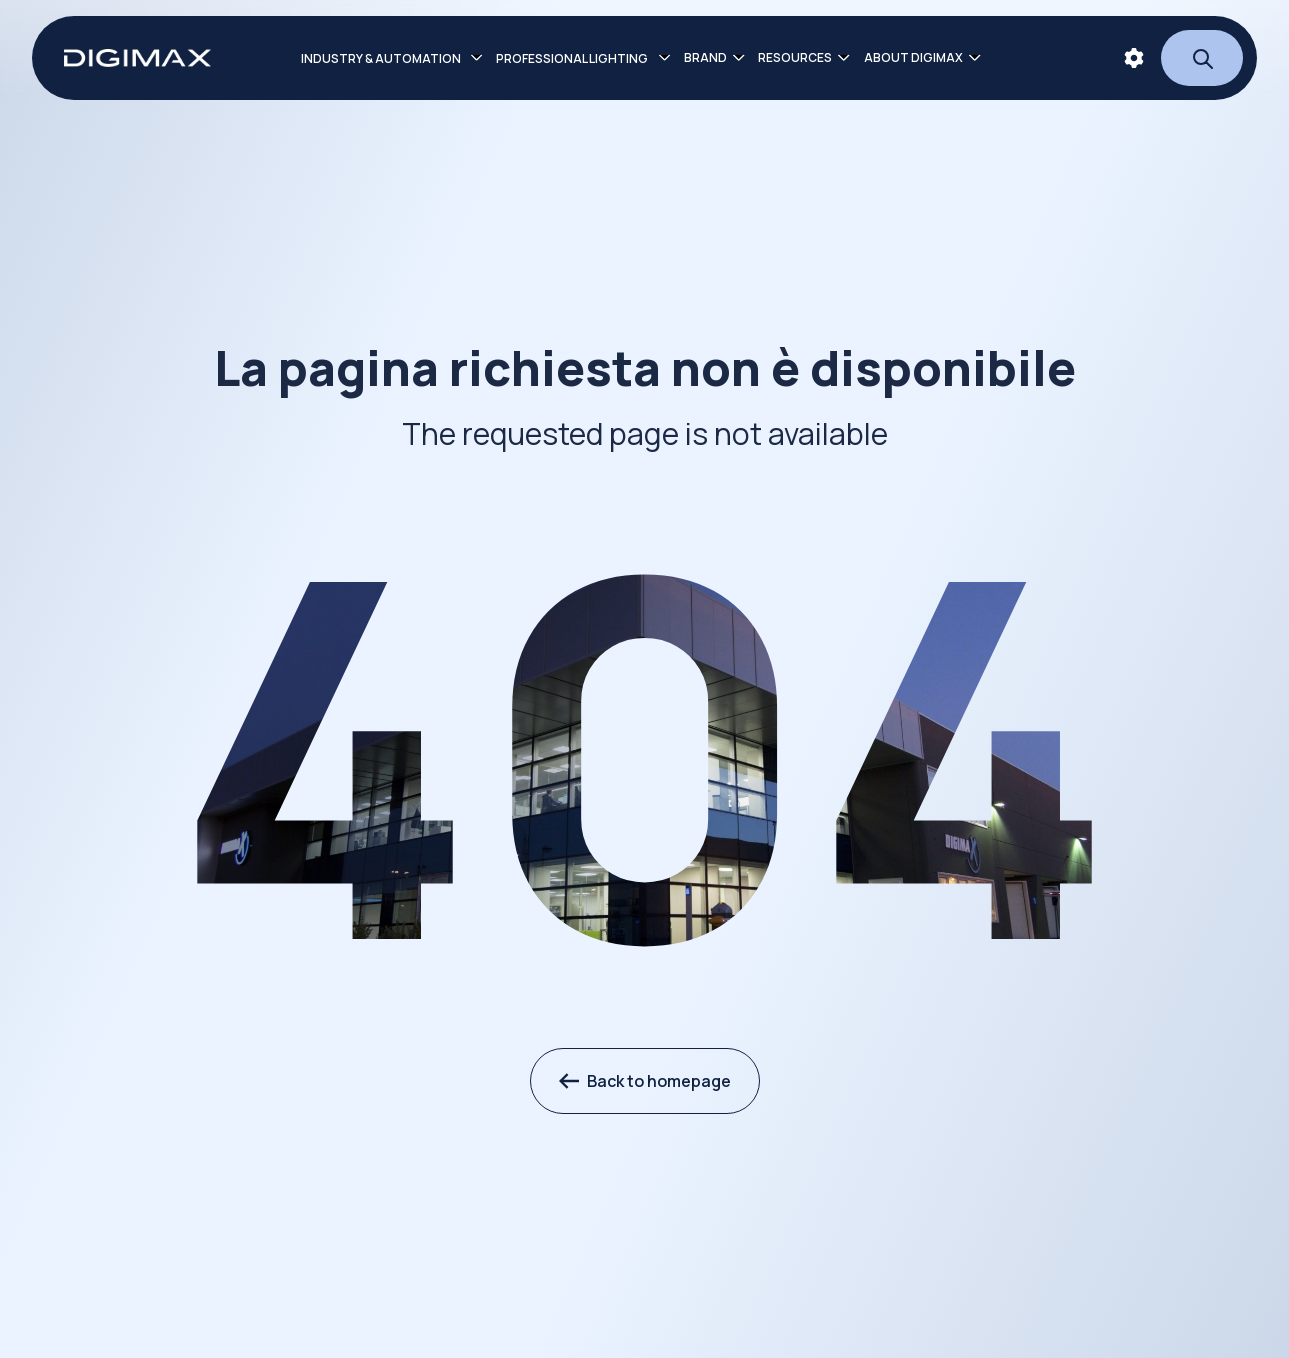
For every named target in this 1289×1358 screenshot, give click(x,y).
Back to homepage (645, 1081)
